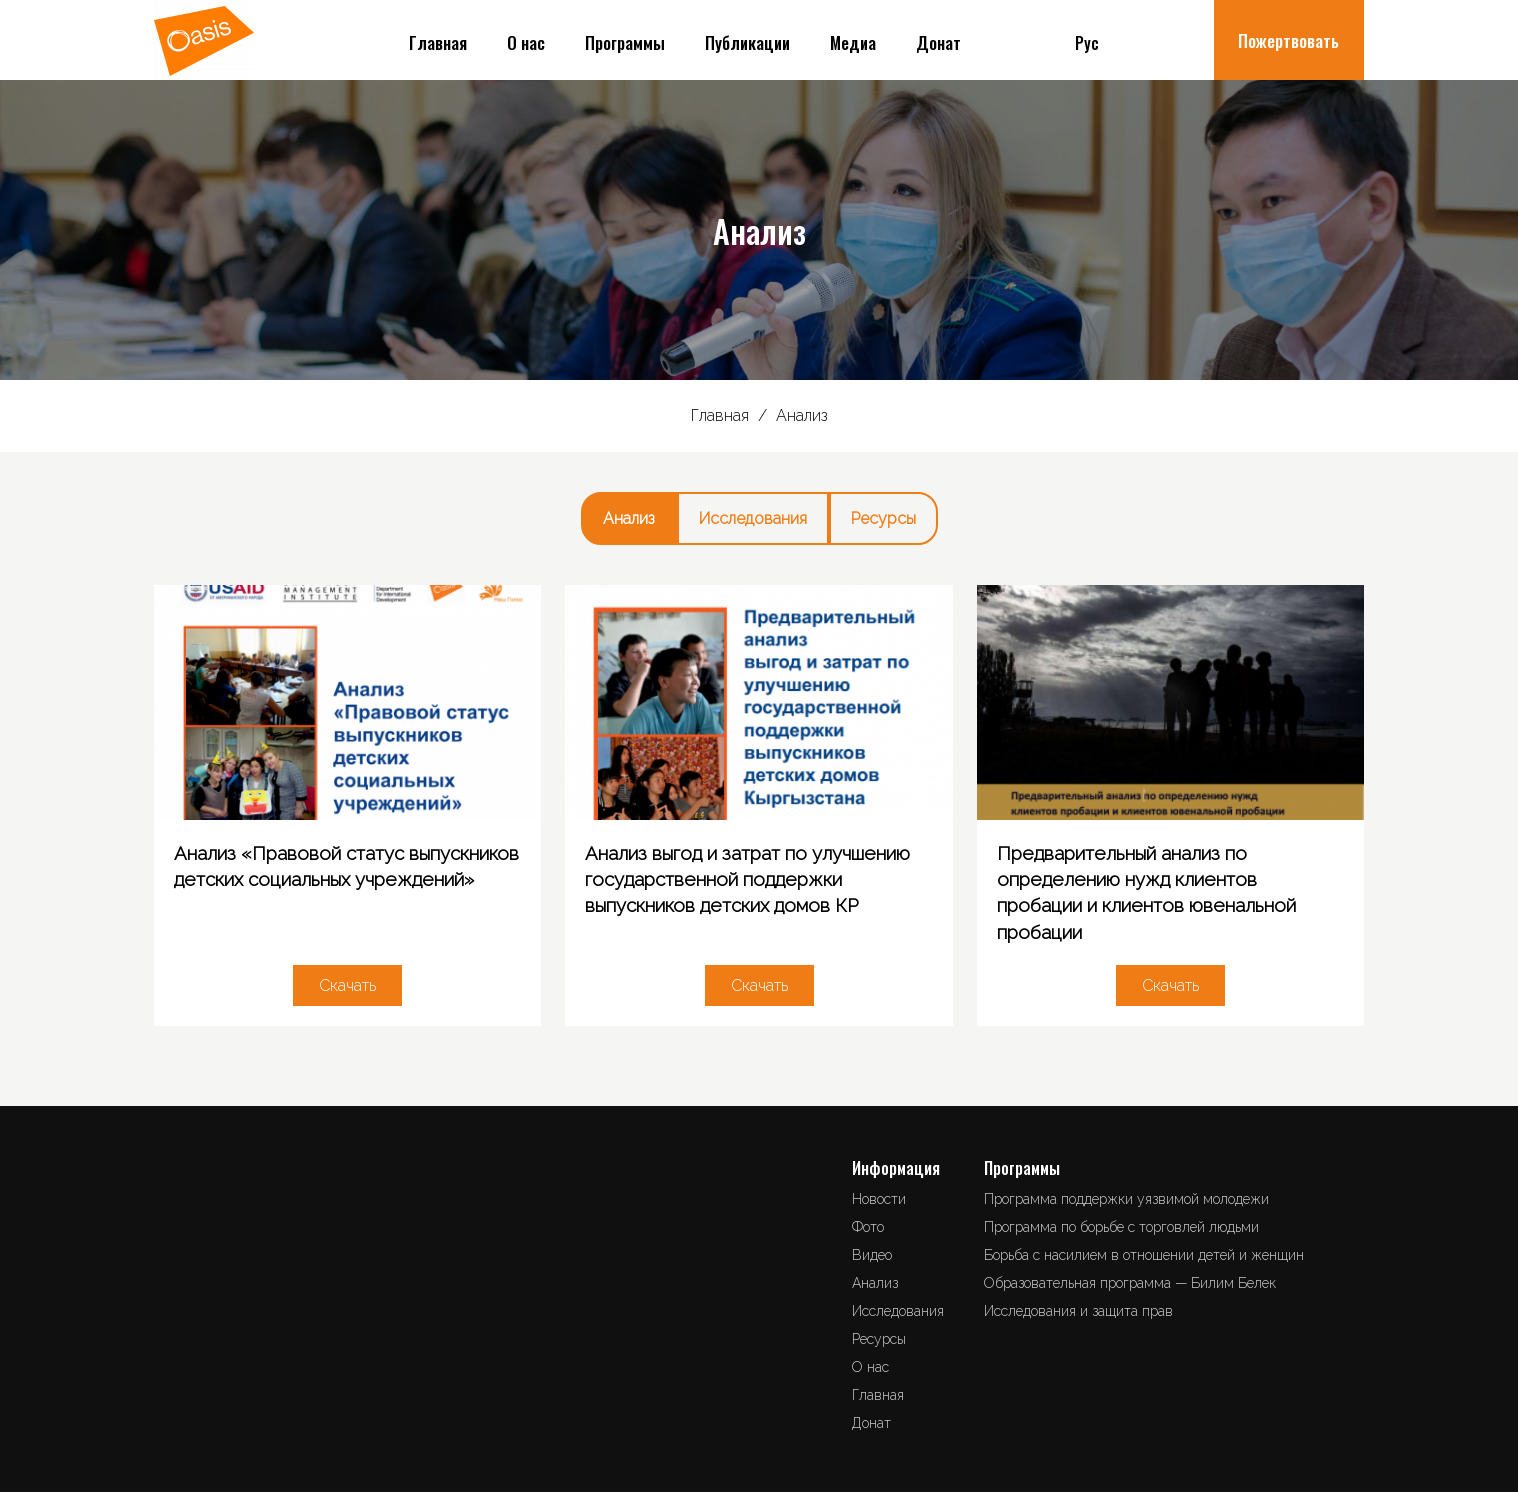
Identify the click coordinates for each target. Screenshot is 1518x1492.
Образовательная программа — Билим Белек (1130, 1283)
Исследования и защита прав (1078, 1311)
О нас (526, 42)
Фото (868, 1227)
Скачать (347, 985)
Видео (872, 1255)
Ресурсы (883, 518)
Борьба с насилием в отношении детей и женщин (1144, 1255)
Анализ (629, 518)
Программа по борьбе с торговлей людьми (1121, 1227)
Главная (438, 42)
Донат (938, 42)
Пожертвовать (1288, 40)
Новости (879, 1199)
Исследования (753, 518)
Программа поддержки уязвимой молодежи (1126, 1199)
